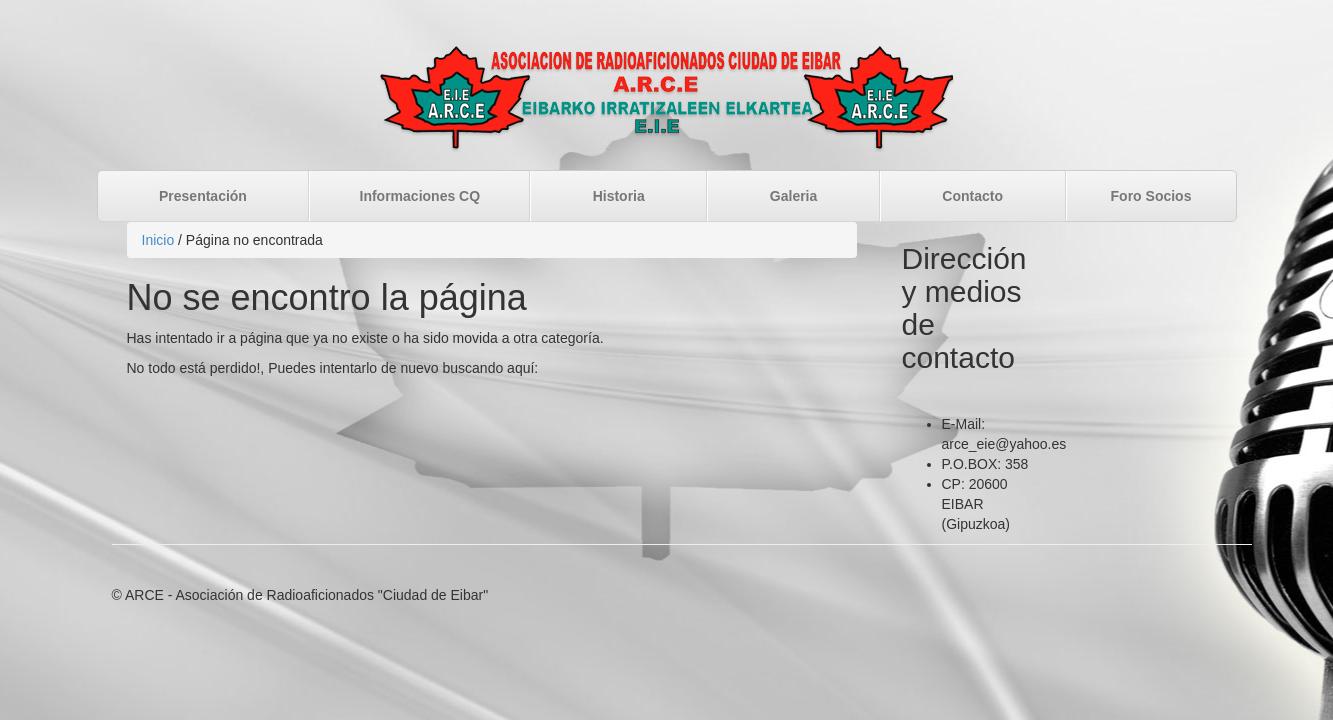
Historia (619, 196)
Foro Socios (1151, 196)
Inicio (158, 240)
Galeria (793, 196)
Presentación (203, 196)
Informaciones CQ (420, 196)
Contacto (972, 196)
